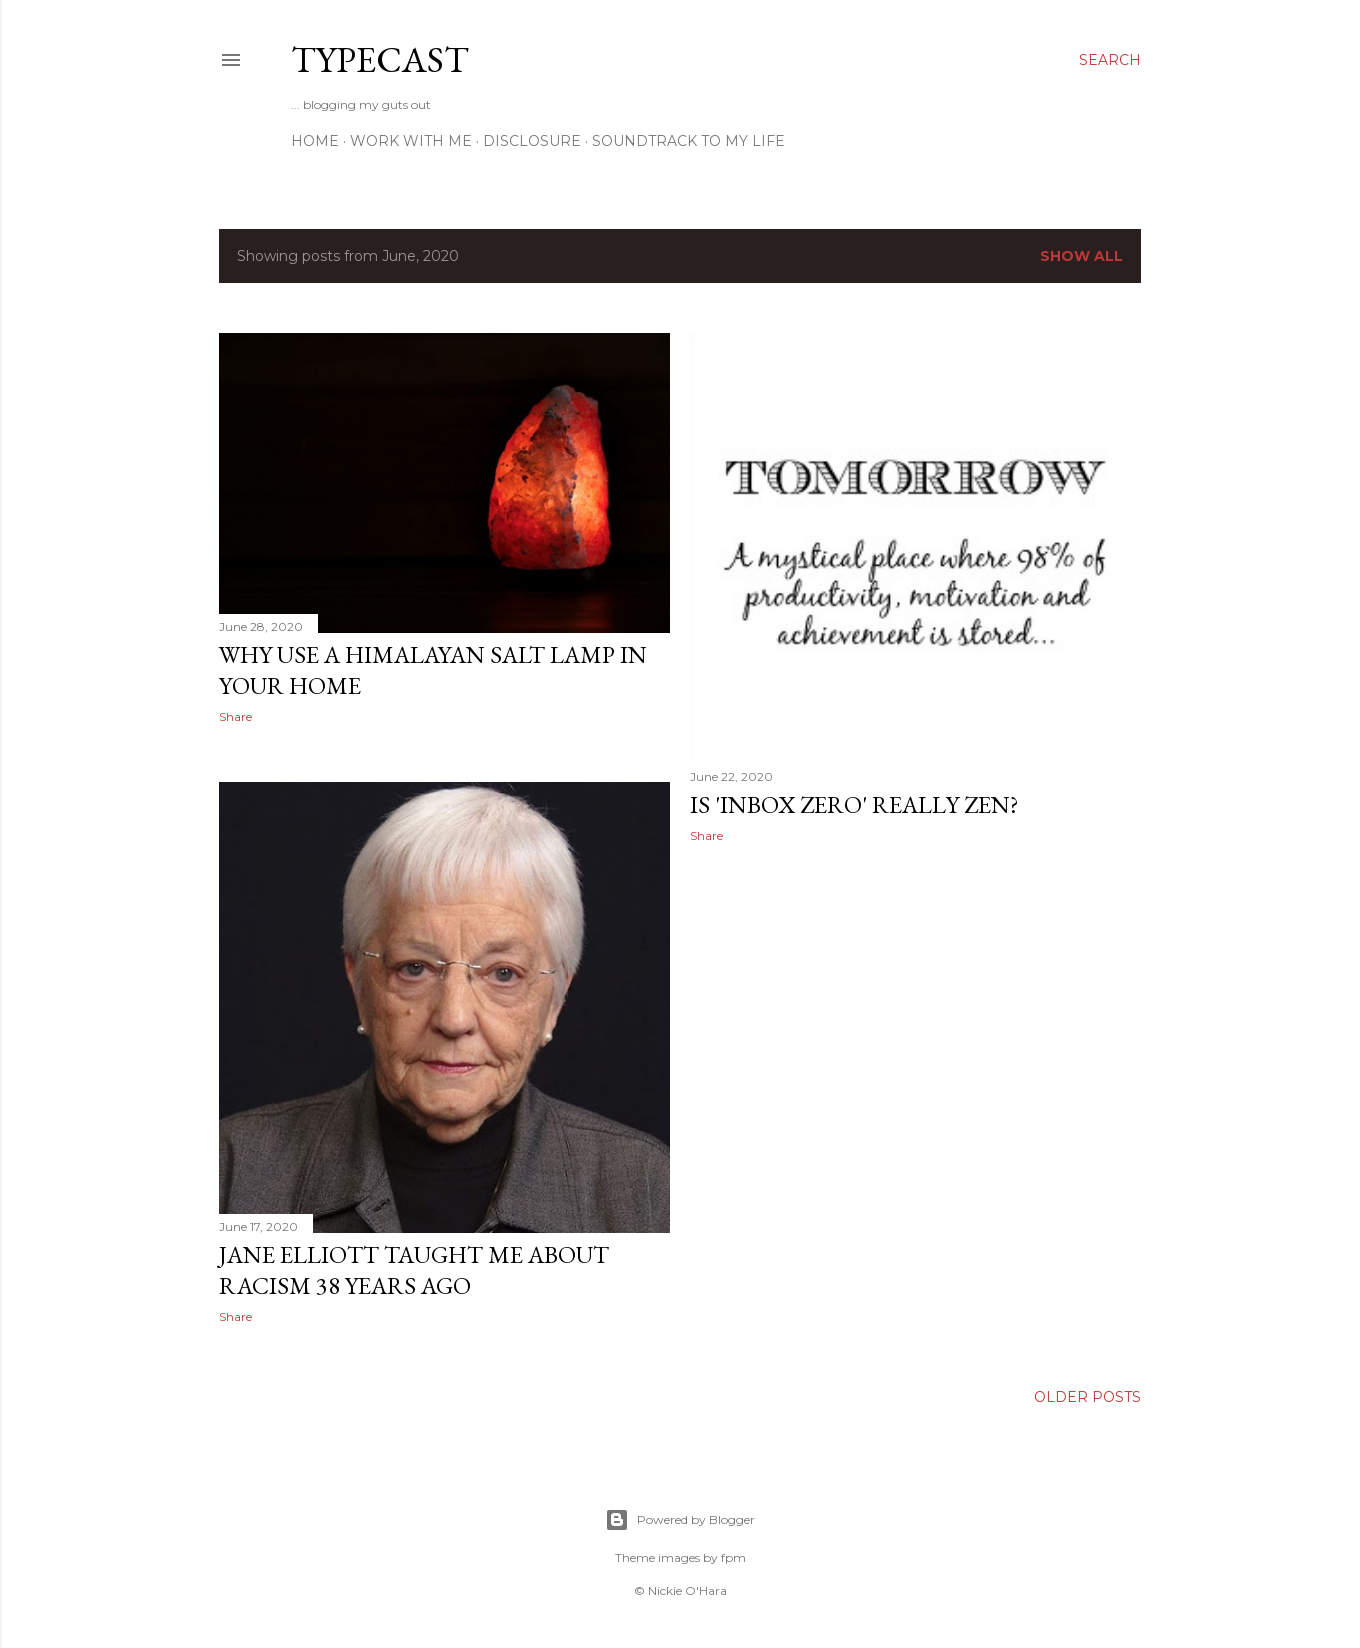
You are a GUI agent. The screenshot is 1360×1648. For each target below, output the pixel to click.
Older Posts (1087, 1397)
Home (315, 141)
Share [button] (235, 716)
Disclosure (532, 141)
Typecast (380, 59)
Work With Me (411, 141)
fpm (733, 1557)
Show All (1081, 256)
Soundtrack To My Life (688, 141)
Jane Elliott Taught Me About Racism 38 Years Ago (414, 1270)
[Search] (1110, 60)
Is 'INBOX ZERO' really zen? (854, 804)
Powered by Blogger (680, 1520)
